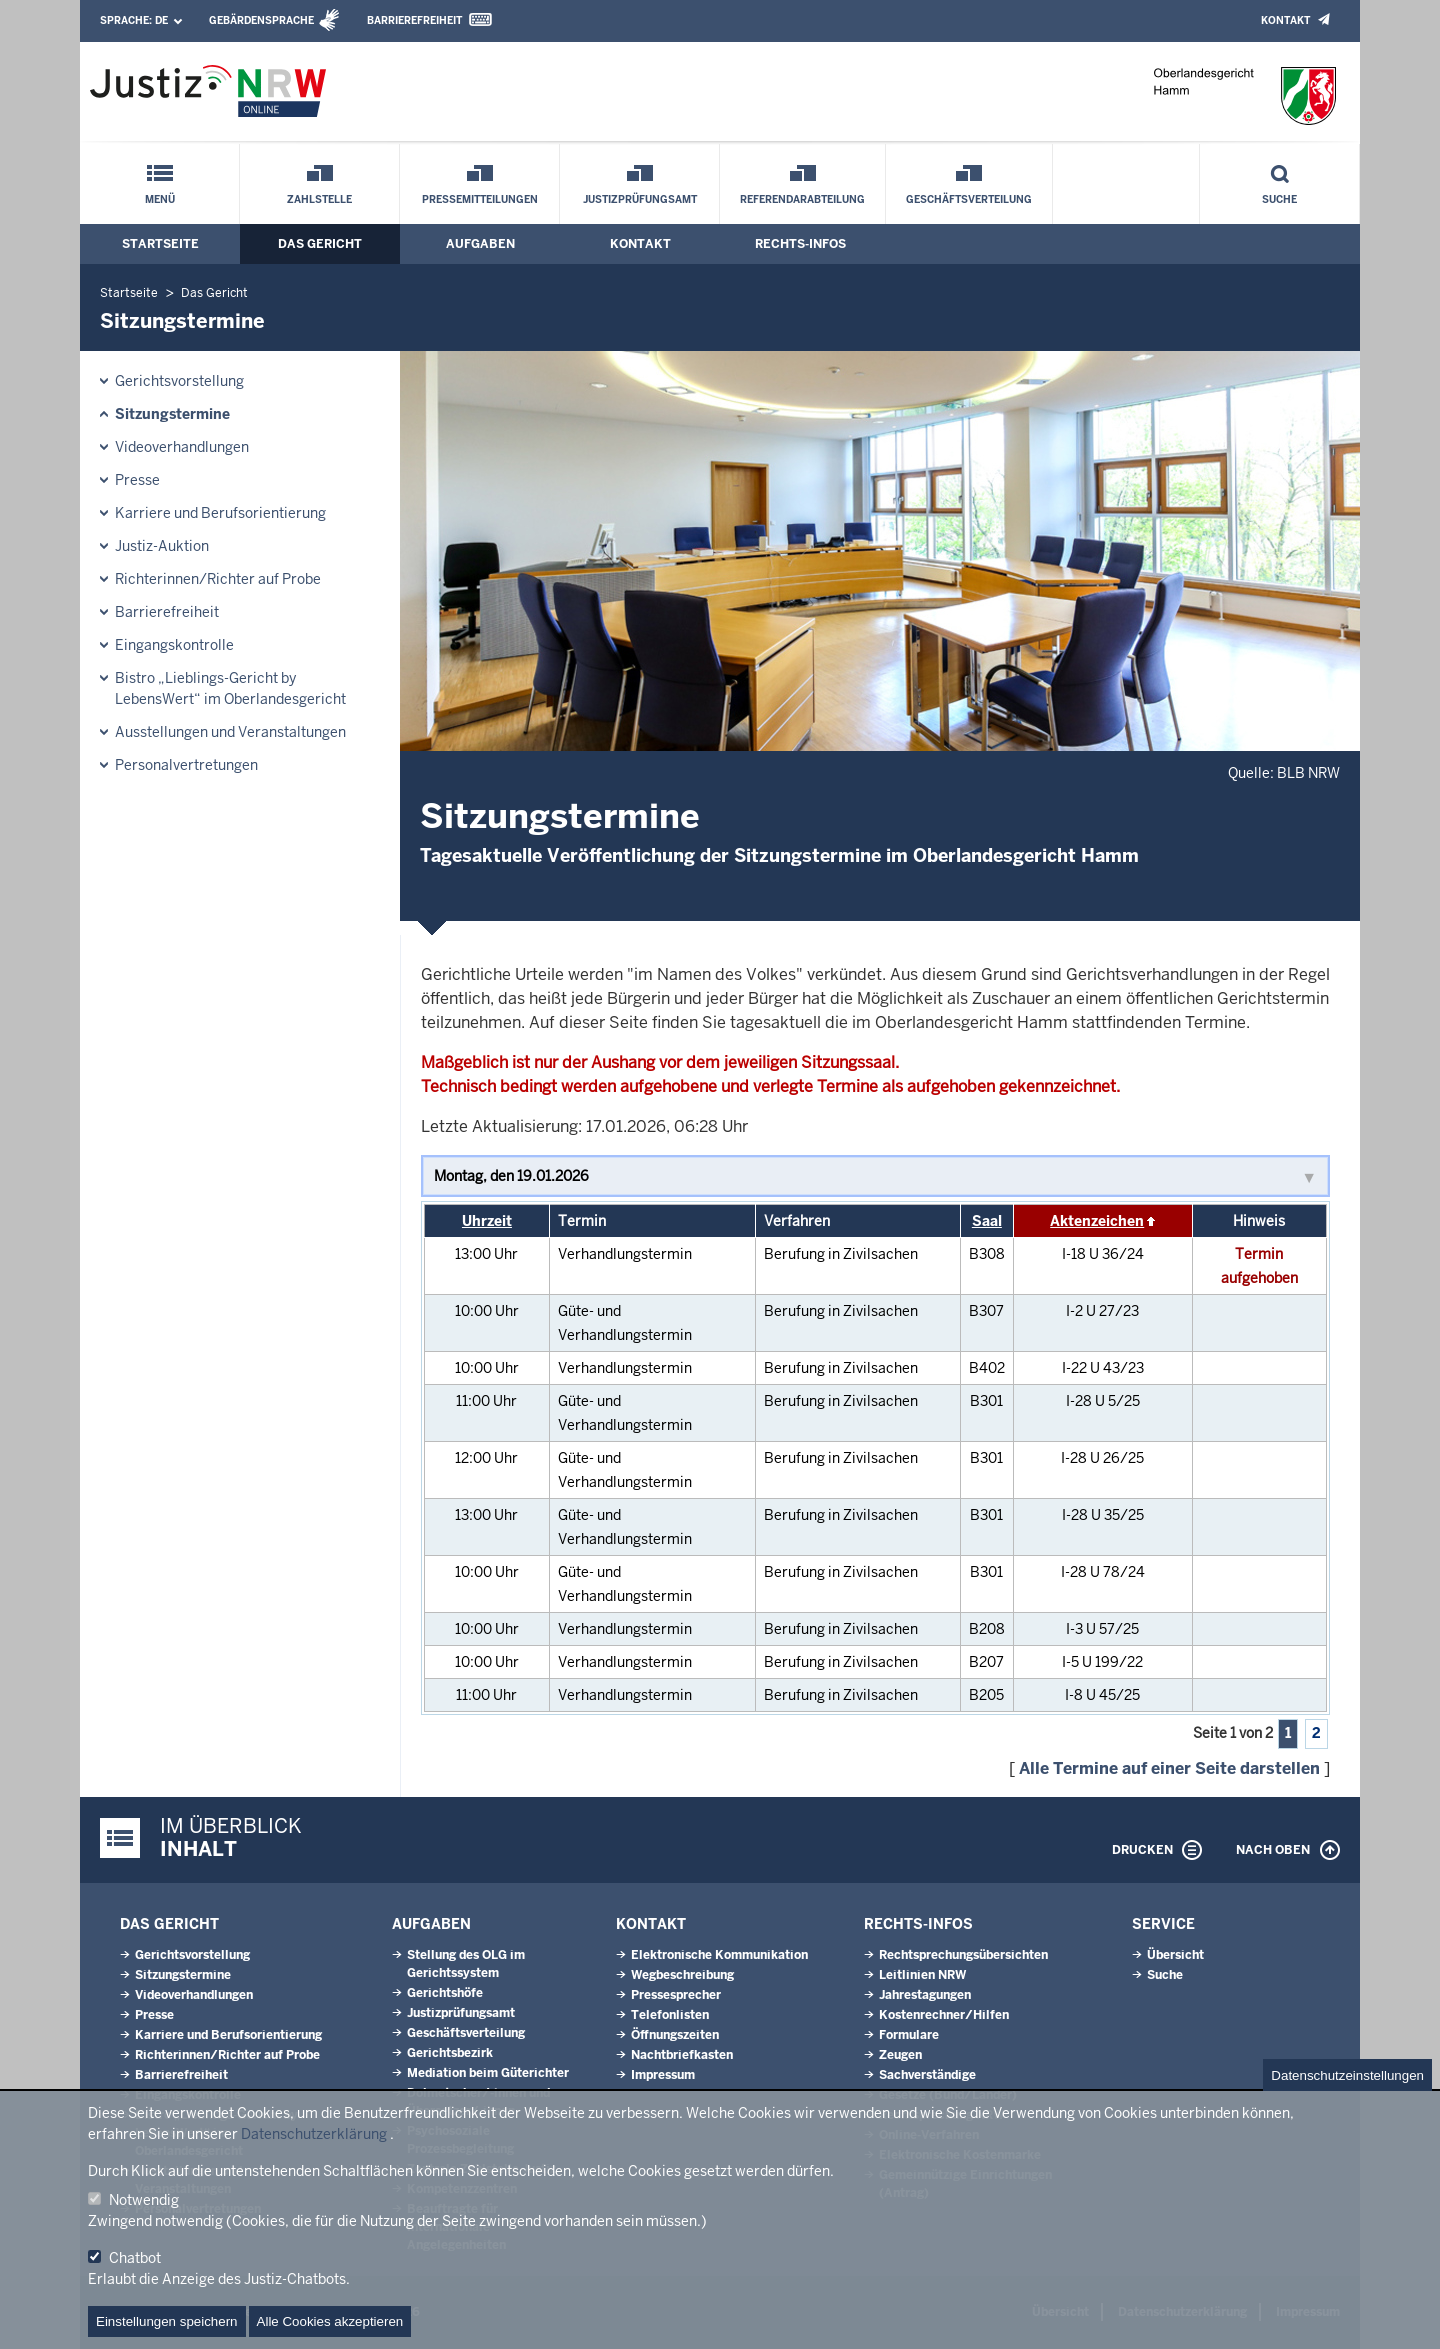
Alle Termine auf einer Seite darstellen (1169, 1768)
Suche (1279, 199)
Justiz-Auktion (162, 546)
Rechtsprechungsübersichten (963, 1955)
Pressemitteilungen (480, 199)
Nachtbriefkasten (682, 2055)
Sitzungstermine (172, 414)
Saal (987, 1221)
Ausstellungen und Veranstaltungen (230, 732)
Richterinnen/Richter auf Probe (218, 579)
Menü (160, 199)
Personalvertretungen (186, 765)
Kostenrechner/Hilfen (944, 2015)
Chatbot (135, 2258)
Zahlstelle (319, 199)
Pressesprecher (676, 1995)
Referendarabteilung (802, 199)
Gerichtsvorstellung (179, 381)
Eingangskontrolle (174, 645)
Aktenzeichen (1097, 1221)
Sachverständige (927, 2075)
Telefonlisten (670, 2015)
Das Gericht (320, 244)
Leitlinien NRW (922, 1975)
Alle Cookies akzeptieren (330, 2321)
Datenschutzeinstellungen (1347, 2075)
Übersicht (1175, 1955)
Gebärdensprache (261, 20)
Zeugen (900, 2055)
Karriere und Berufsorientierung (220, 513)
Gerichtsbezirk (450, 2053)
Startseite (160, 244)
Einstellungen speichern (167, 2321)
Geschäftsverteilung (969, 199)
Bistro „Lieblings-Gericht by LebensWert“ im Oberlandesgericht (230, 688)
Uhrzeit (487, 1221)
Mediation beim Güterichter (488, 2073)
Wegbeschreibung (682, 1975)
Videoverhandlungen (182, 447)
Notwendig (144, 2200)
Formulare (909, 2035)
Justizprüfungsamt (640, 199)
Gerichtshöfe (445, 1993)
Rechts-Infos (800, 244)
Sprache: (134, 20)
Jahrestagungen (925, 1995)
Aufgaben (480, 244)
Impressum (663, 2075)
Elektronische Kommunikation (719, 1955)
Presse (137, 480)
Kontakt (1285, 20)
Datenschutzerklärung (314, 2134)
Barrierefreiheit (414, 20)
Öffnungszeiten (675, 2035)
